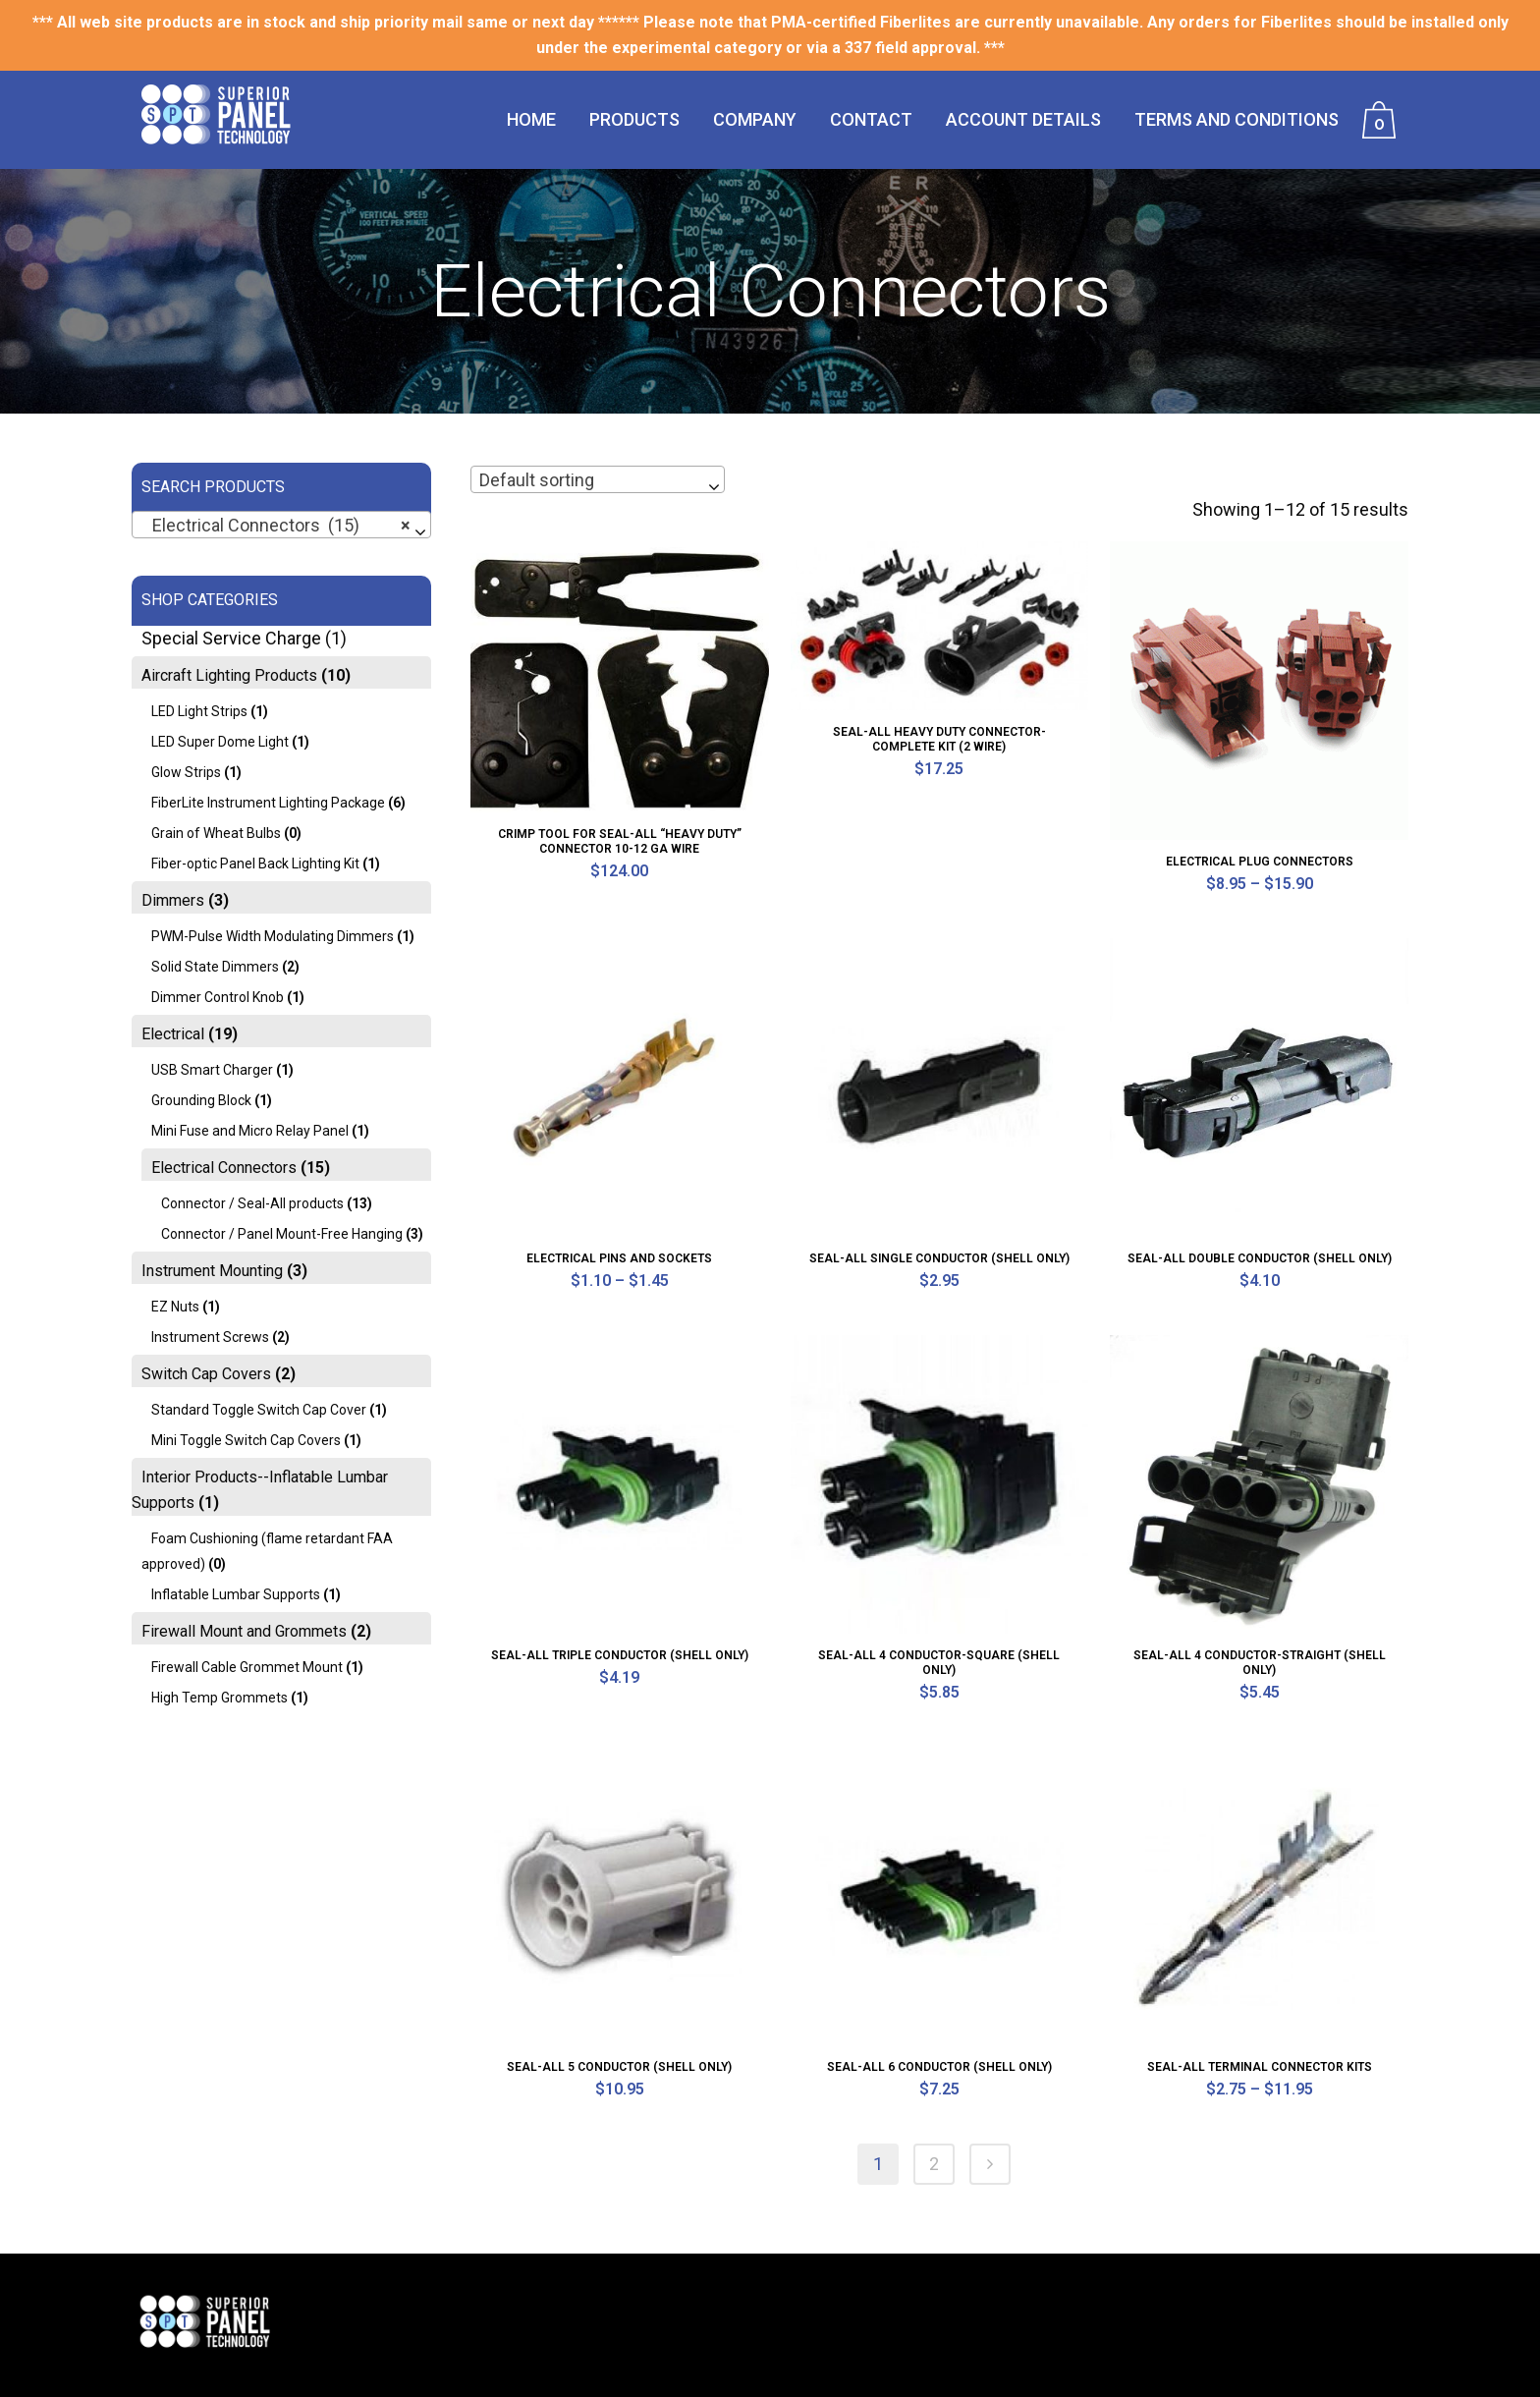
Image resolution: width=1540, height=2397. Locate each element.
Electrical (172, 1034)
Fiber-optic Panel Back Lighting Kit (255, 863)
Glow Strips (186, 772)
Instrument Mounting (212, 1270)
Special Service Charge (231, 638)
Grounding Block (201, 1100)
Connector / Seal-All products (252, 1203)
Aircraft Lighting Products (229, 675)
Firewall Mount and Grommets (244, 1631)
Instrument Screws (210, 1337)
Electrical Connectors (224, 1167)
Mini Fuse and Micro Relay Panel (250, 1131)
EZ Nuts (175, 1306)
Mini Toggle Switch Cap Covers (246, 1440)
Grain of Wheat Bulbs (216, 833)
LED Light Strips (199, 711)
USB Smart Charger (212, 1070)
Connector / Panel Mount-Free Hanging (282, 1234)
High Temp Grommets (219, 1697)
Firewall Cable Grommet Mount (247, 1667)
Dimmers (172, 900)
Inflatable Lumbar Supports (235, 1594)
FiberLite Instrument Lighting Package (268, 802)
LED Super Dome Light (220, 742)
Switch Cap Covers (206, 1374)
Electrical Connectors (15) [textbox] (275, 525)
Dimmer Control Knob (217, 997)
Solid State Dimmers (215, 967)
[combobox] (281, 524)
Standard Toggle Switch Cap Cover (258, 1410)
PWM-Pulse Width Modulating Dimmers (272, 936)
